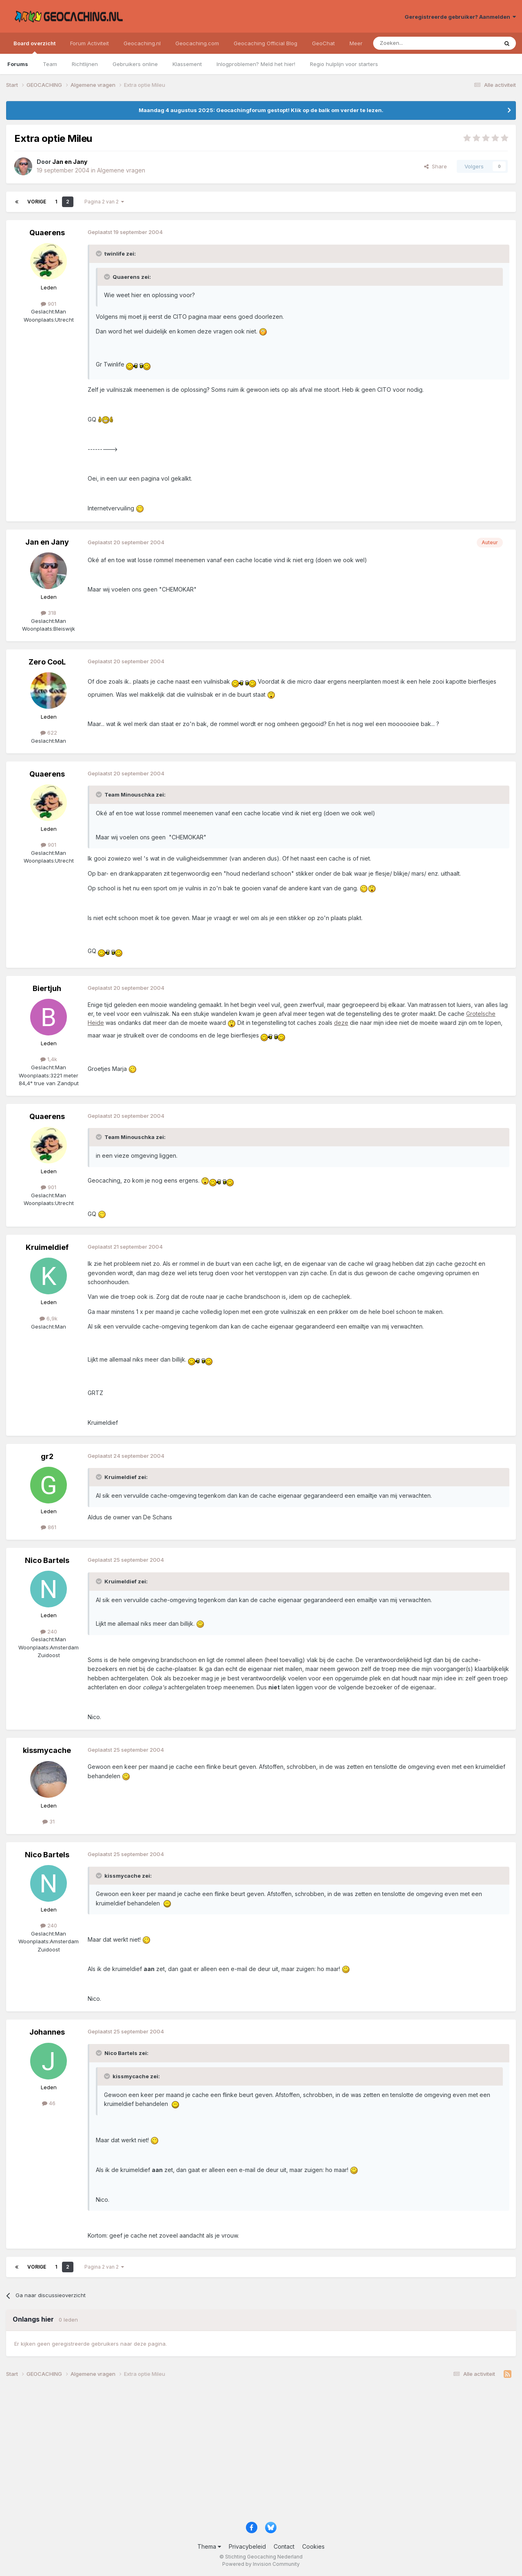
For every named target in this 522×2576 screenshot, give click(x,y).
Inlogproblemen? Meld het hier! (256, 64)
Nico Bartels (47, 1560)
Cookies (313, 2546)
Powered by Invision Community (261, 2564)
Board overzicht (34, 47)
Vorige (36, 202)
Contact (284, 2546)
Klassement (187, 64)
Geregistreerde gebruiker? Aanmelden (460, 16)
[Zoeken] (410, 43)
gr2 (47, 1456)
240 (48, 1631)
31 (48, 1821)
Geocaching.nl (142, 43)
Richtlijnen (85, 64)
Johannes (47, 2032)
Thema (209, 2546)
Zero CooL (47, 662)
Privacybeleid (247, 2546)
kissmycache (47, 1750)
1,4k (48, 1059)
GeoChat (323, 43)
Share (435, 166)
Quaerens (47, 232)
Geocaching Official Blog (265, 43)
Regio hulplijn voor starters (344, 64)
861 (48, 1527)
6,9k (49, 1318)
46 (48, 2103)
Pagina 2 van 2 (104, 202)
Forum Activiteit (89, 43)
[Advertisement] (250, 2453)
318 (48, 612)
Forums (17, 64)
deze (341, 1022)
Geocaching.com (197, 43)
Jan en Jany (47, 542)
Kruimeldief (47, 1247)
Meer (356, 43)
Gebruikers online (135, 64)
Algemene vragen (121, 170)
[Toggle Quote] (99, 253)
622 (48, 732)
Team (50, 64)
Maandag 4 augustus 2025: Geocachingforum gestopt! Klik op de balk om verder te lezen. (261, 110)
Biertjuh (47, 988)
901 (48, 303)
